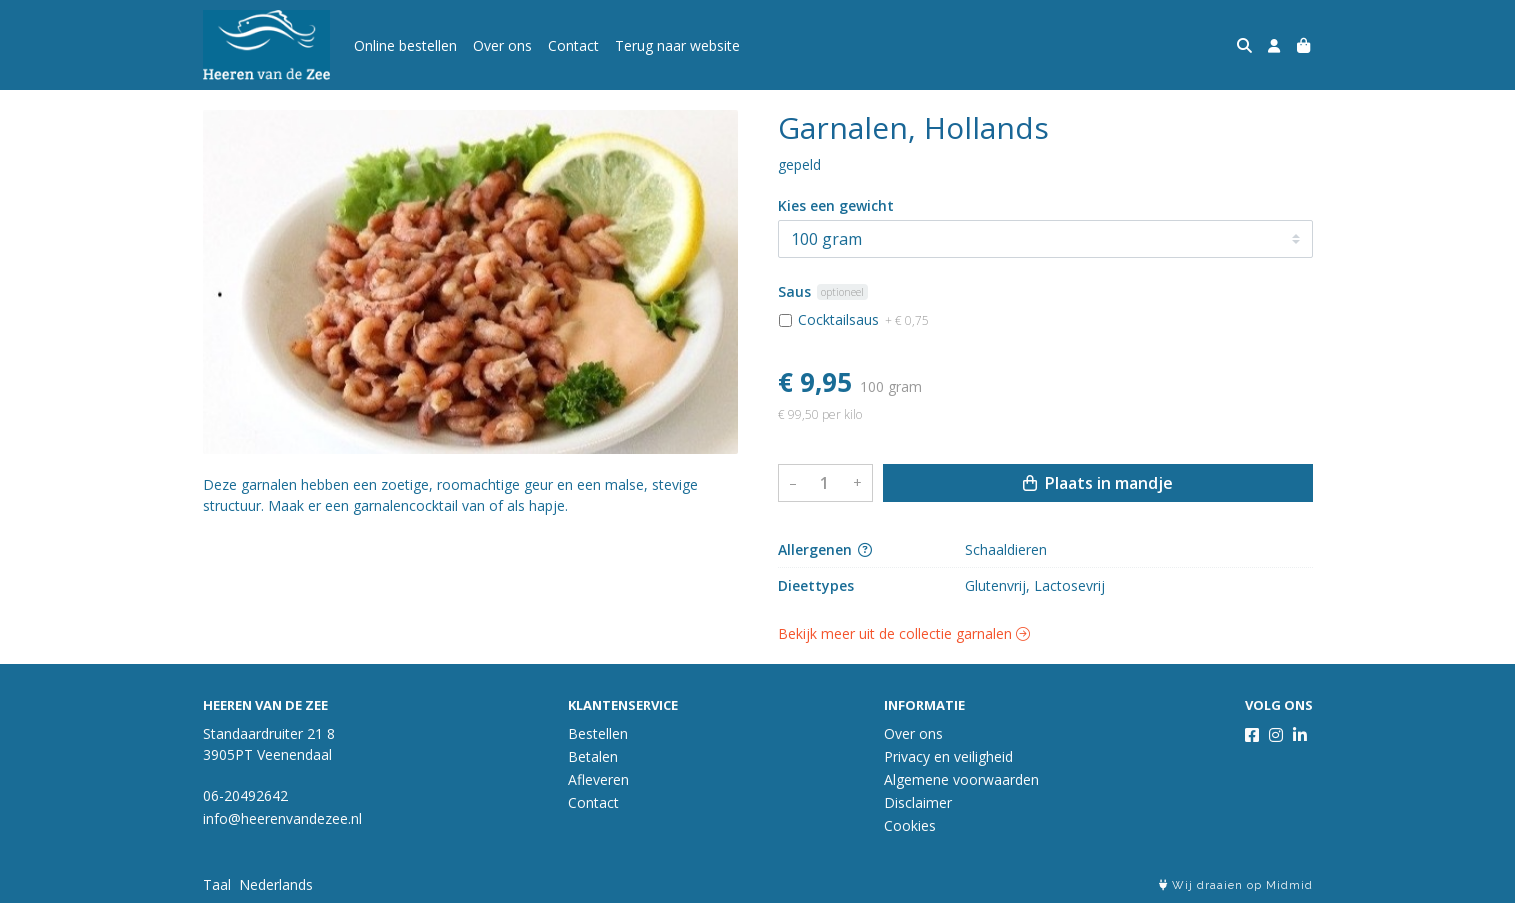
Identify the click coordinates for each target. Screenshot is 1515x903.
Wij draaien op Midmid (1236, 885)
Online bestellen (405, 45)
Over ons (502, 45)
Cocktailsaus (863, 319)
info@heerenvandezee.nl (282, 818)
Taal (217, 884)
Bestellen (598, 733)
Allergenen (825, 549)
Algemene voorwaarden (961, 779)
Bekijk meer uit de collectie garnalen (904, 633)
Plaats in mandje (1098, 483)
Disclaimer (918, 802)
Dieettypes (816, 585)
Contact (573, 45)
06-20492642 (245, 795)
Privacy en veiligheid (948, 756)
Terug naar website (677, 45)
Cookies (910, 825)
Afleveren (598, 779)
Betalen (593, 756)
